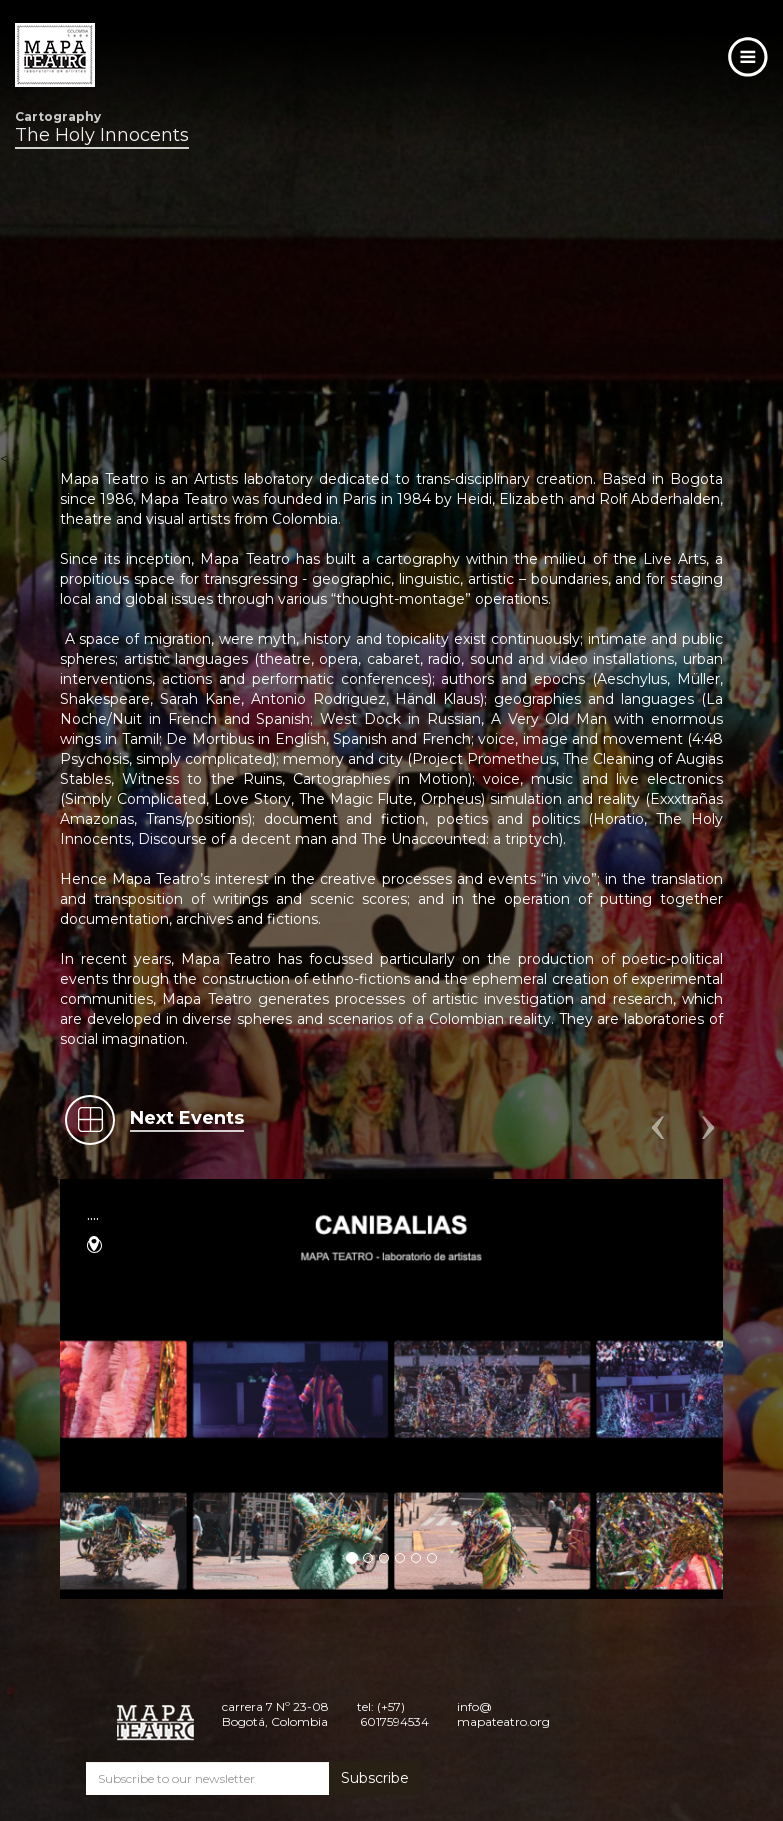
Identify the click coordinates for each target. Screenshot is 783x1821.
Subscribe (375, 1778)
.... (93, 1214)
